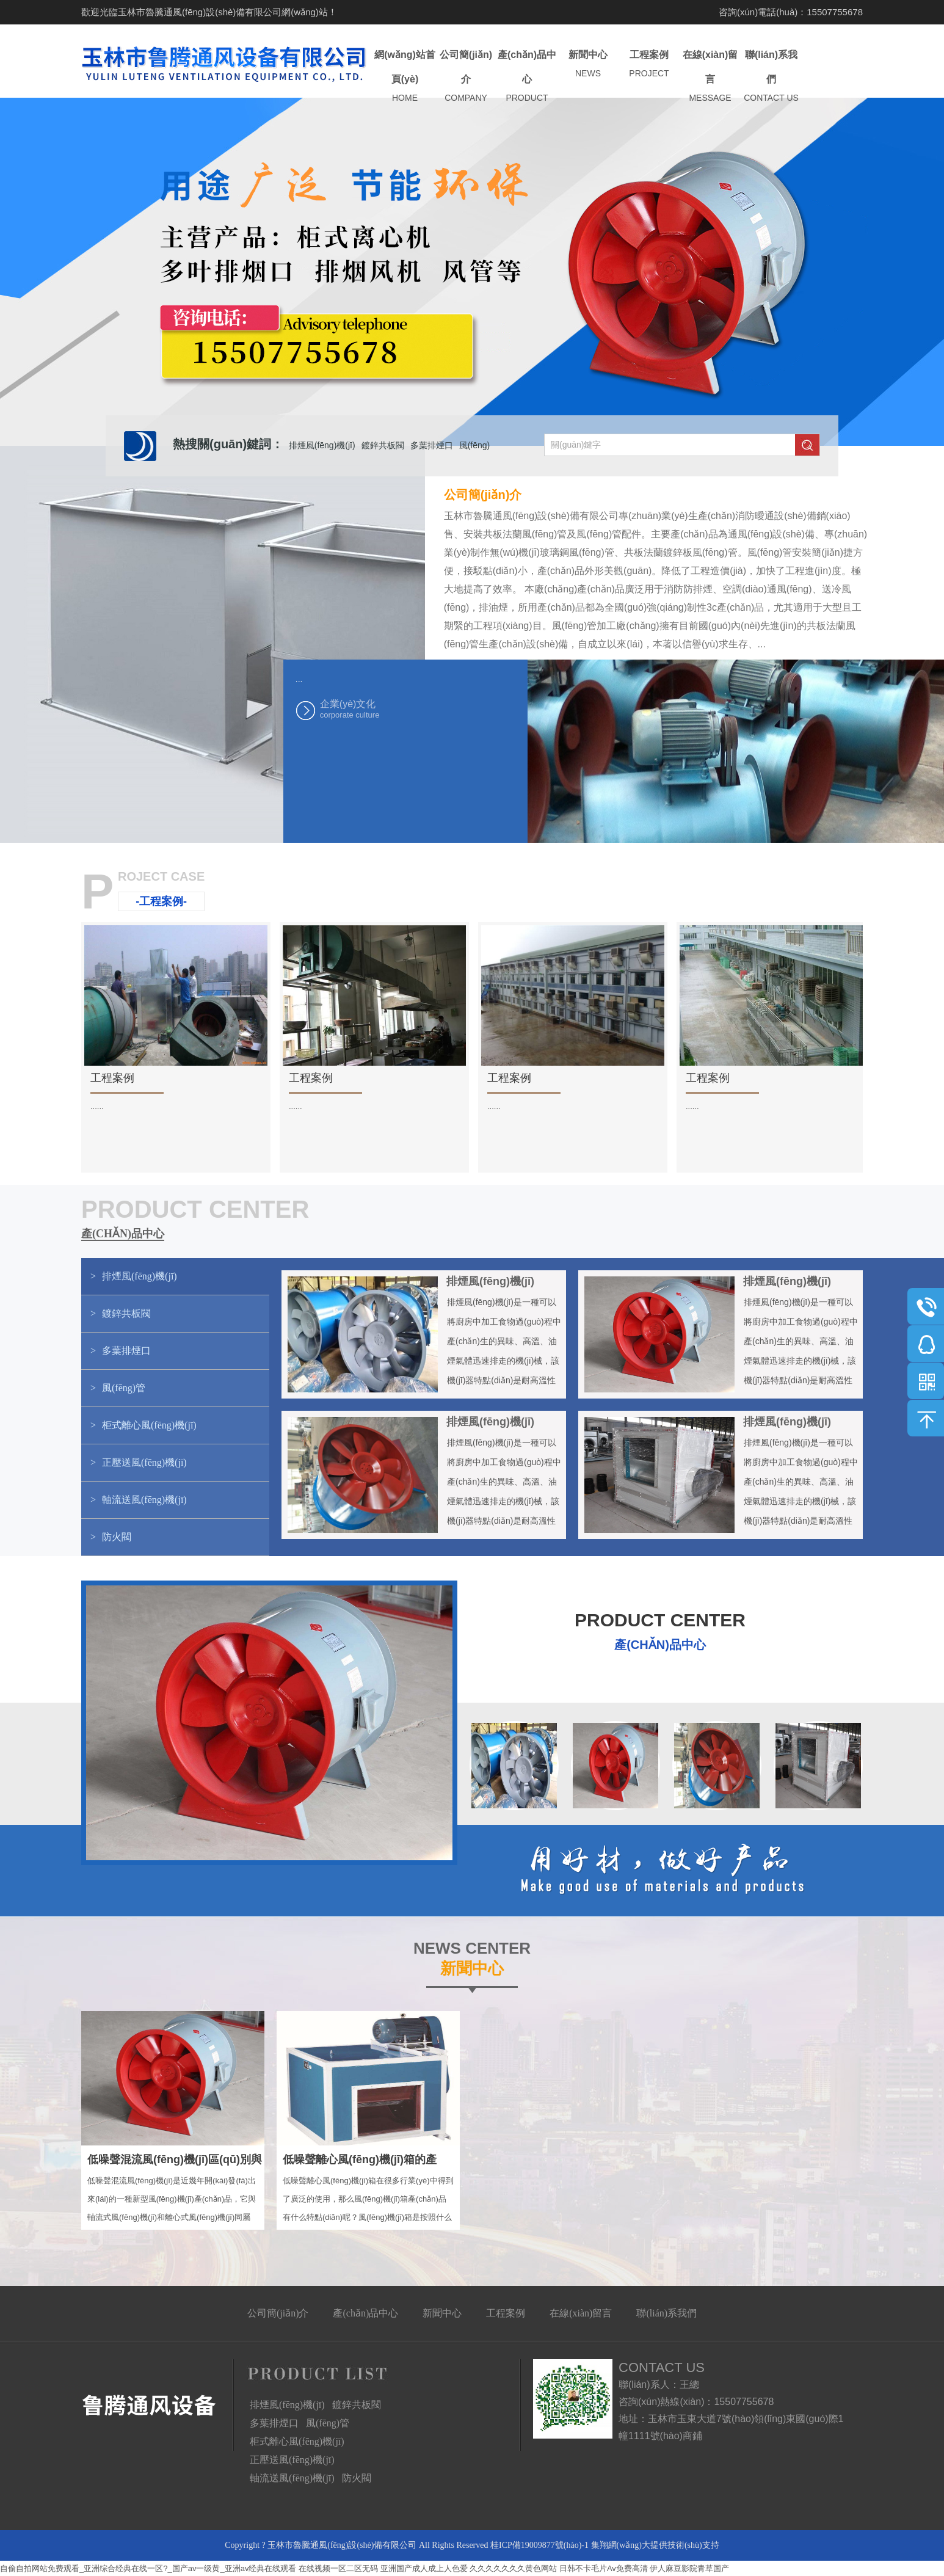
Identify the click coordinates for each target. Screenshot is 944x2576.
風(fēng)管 (327, 2423)
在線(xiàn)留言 (710, 76)
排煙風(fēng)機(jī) (322, 445)
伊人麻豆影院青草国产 (689, 2568)
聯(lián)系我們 (771, 76)
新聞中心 (588, 64)
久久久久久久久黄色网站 (513, 2568)
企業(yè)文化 (381, 709)
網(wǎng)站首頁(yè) (404, 76)
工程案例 (649, 64)
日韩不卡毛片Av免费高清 (603, 2568)
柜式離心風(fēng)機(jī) (297, 2441)
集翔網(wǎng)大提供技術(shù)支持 (655, 2545)
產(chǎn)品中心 (526, 76)
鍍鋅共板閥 (382, 445)
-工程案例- (161, 901)
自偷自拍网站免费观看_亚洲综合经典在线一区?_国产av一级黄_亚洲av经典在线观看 (148, 2568)
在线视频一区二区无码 (338, 2568)
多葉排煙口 (431, 445)
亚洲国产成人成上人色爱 (424, 2568)
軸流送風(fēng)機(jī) (292, 2478)
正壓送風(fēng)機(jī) (292, 2459)
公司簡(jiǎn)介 (465, 76)
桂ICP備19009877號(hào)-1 (539, 2545)
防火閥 (356, 2478)
